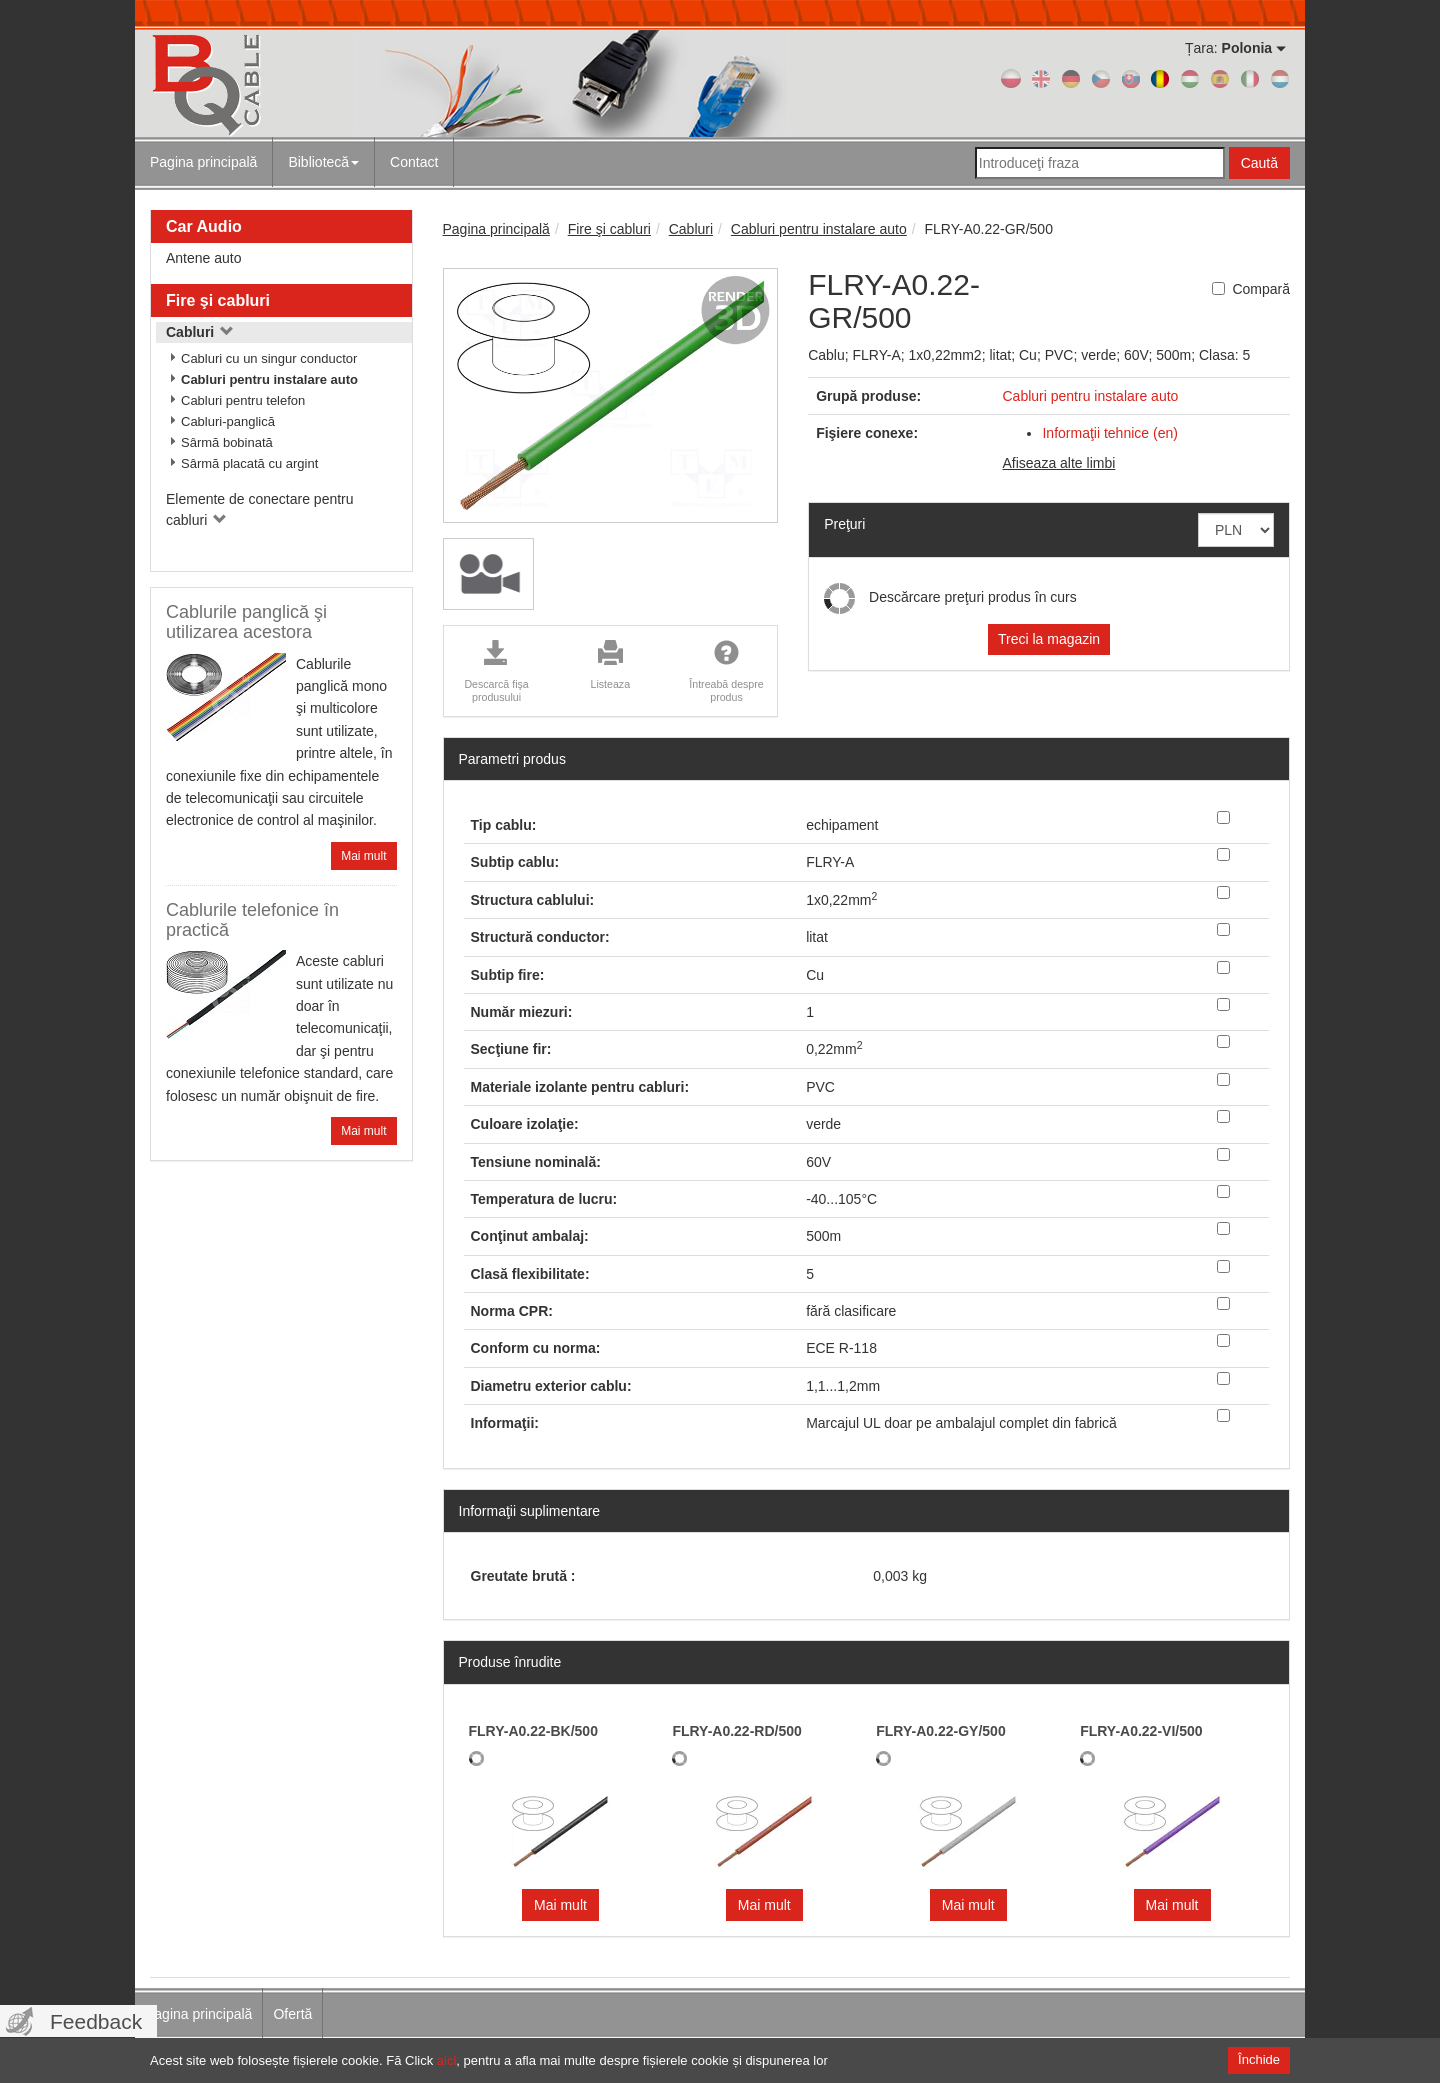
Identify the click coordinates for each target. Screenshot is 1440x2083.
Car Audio (204, 226)
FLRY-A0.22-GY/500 (940, 1731)
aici (447, 2060)
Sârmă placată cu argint (249, 463)
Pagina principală (203, 162)
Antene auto (204, 258)
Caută (1259, 163)
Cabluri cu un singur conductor (269, 358)
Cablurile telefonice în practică (252, 920)
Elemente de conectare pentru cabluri (260, 509)
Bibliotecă (323, 162)
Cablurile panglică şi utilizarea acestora (246, 622)
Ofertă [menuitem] (292, 2014)
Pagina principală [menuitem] (198, 2014)
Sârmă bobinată (227, 442)
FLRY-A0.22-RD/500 (736, 1731)
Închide (1259, 2059)
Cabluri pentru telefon (243, 400)
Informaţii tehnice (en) (1109, 433)
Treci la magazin (1049, 639)
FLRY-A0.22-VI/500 (1141, 1731)
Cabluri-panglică (228, 421)
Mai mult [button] (560, 1905)
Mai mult (363, 856)
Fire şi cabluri (218, 300)
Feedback (96, 2021)
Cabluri (200, 332)
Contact (414, 162)
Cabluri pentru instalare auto (269, 379)
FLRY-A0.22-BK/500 (533, 1731)
